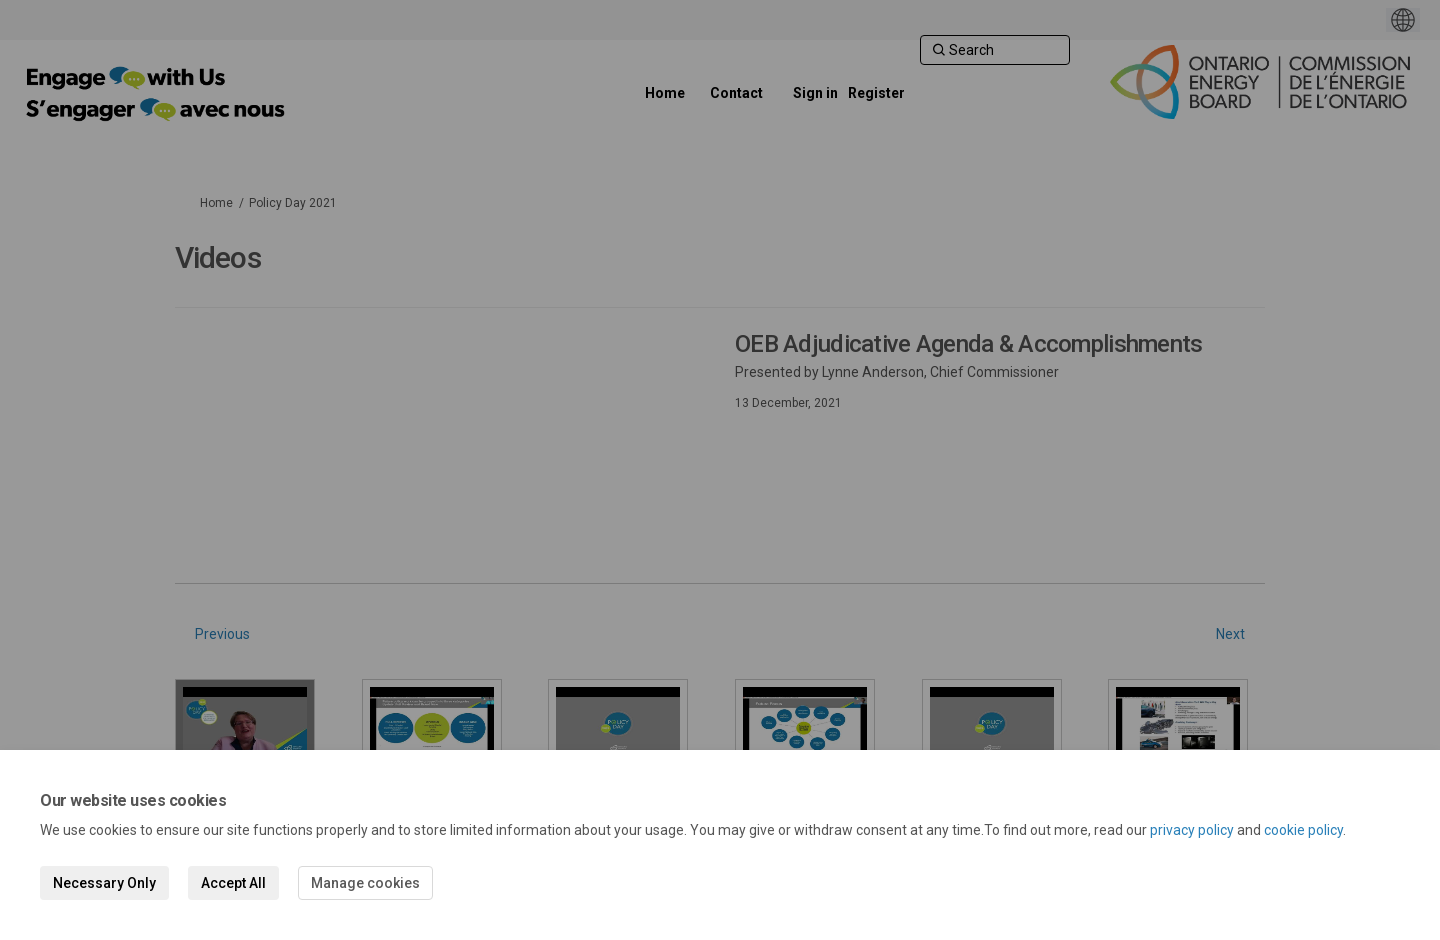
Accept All (233, 883)
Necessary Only (104, 883)
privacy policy (1192, 830)
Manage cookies (365, 883)
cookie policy (1303, 830)
